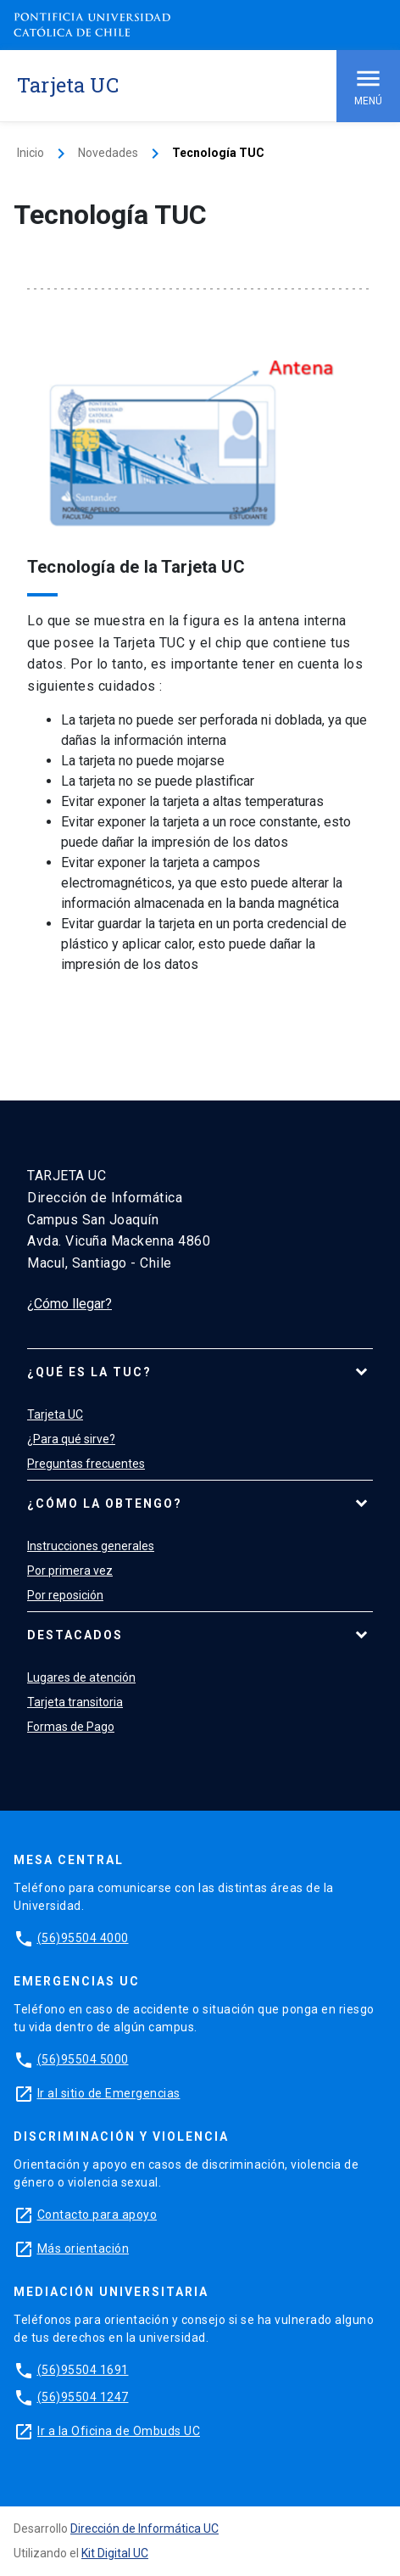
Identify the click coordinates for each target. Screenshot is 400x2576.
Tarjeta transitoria (75, 1702)
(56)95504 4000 (83, 1938)
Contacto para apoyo (97, 2214)
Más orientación (83, 2248)
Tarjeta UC (55, 1414)
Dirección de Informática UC (144, 2528)
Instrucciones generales (90, 1546)
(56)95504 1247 (83, 2397)
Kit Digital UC (114, 2553)
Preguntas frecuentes (86, 1463)
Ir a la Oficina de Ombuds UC (118, 2431)
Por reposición (65, 1595)
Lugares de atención (81, 1677)
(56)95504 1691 (83, 2370)
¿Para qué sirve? (71, 1439)
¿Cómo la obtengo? (104, 1503)
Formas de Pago (70, 1726)
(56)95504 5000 (83, 2059)
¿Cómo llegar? (69, 1304)
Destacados (75, 1635)
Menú (368, 85)
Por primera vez (70, 1570)
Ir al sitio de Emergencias (109, 2093)
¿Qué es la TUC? (89, 1372)
